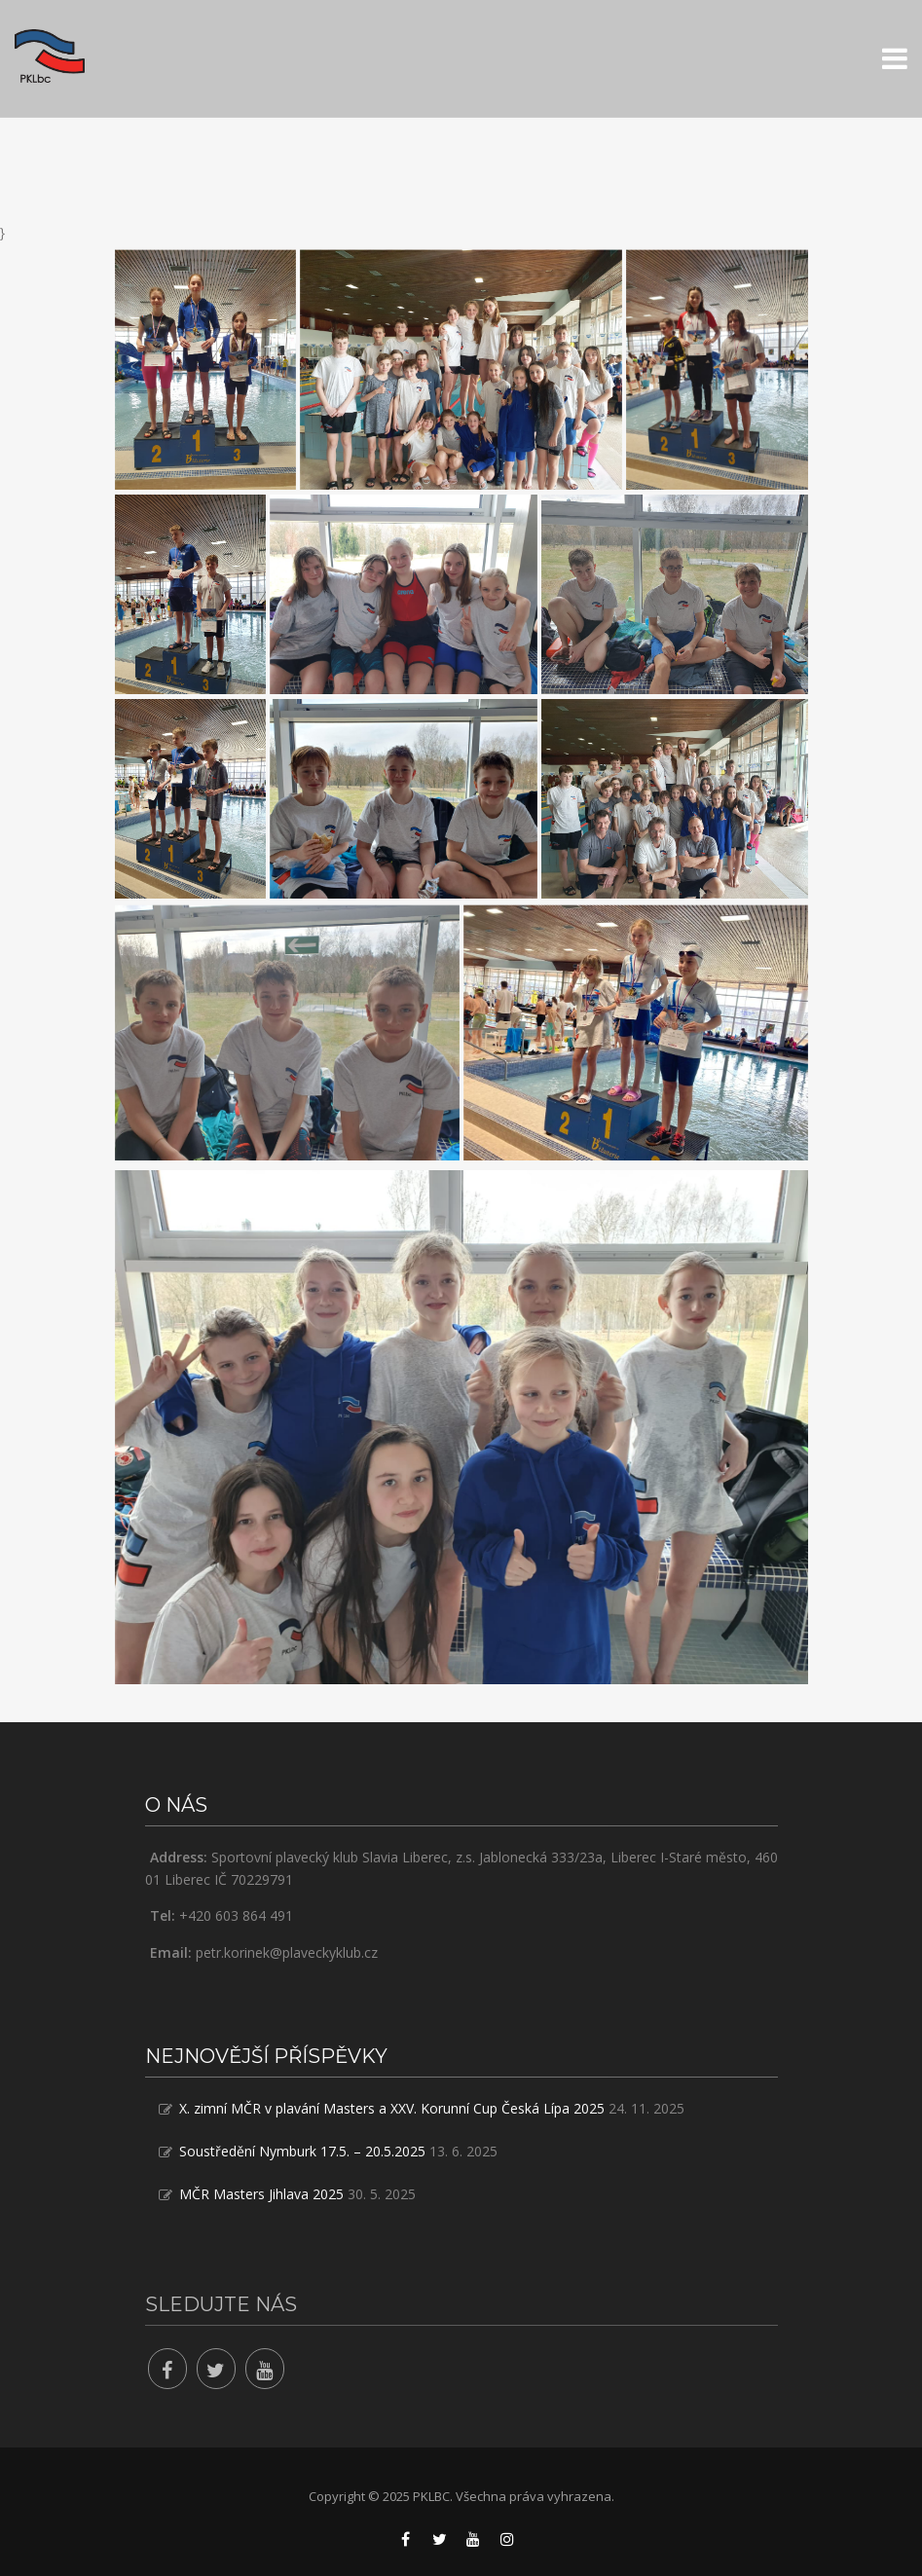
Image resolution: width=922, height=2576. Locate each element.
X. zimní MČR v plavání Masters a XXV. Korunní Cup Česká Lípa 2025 (392, 2108)
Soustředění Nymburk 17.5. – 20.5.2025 (302, 2151)
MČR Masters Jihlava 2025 (261, 2194)
